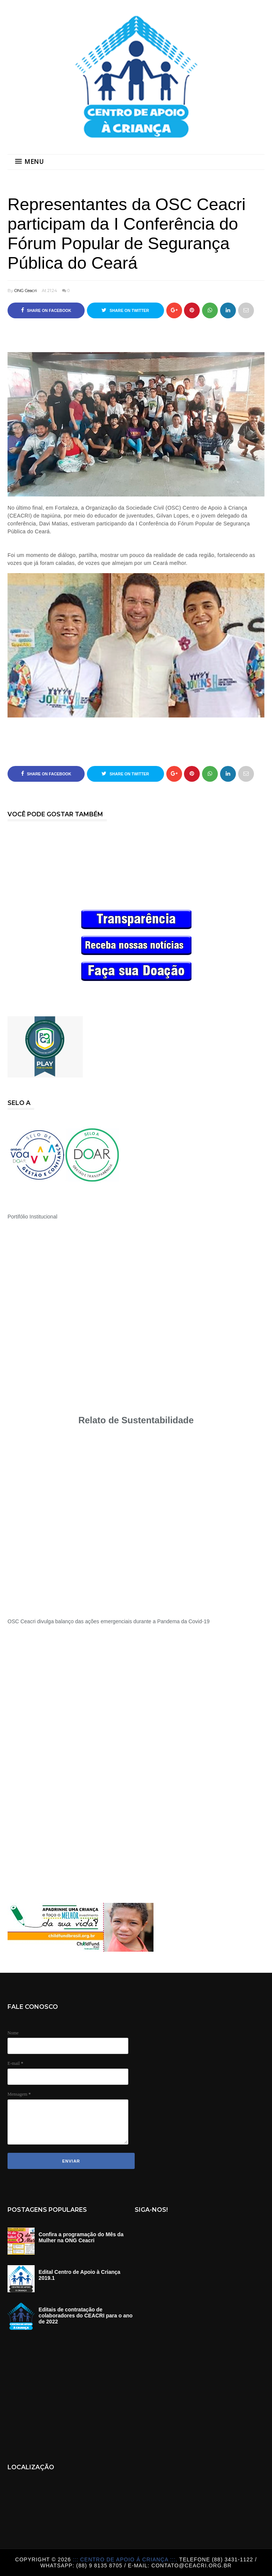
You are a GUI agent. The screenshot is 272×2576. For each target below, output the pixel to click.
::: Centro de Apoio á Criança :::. (126, 2559)
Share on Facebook (46, 310)
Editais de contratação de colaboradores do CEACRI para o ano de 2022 (86, 2316)
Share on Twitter (125, 310)
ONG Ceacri (25, 290)
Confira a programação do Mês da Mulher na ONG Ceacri (81, 2237)
